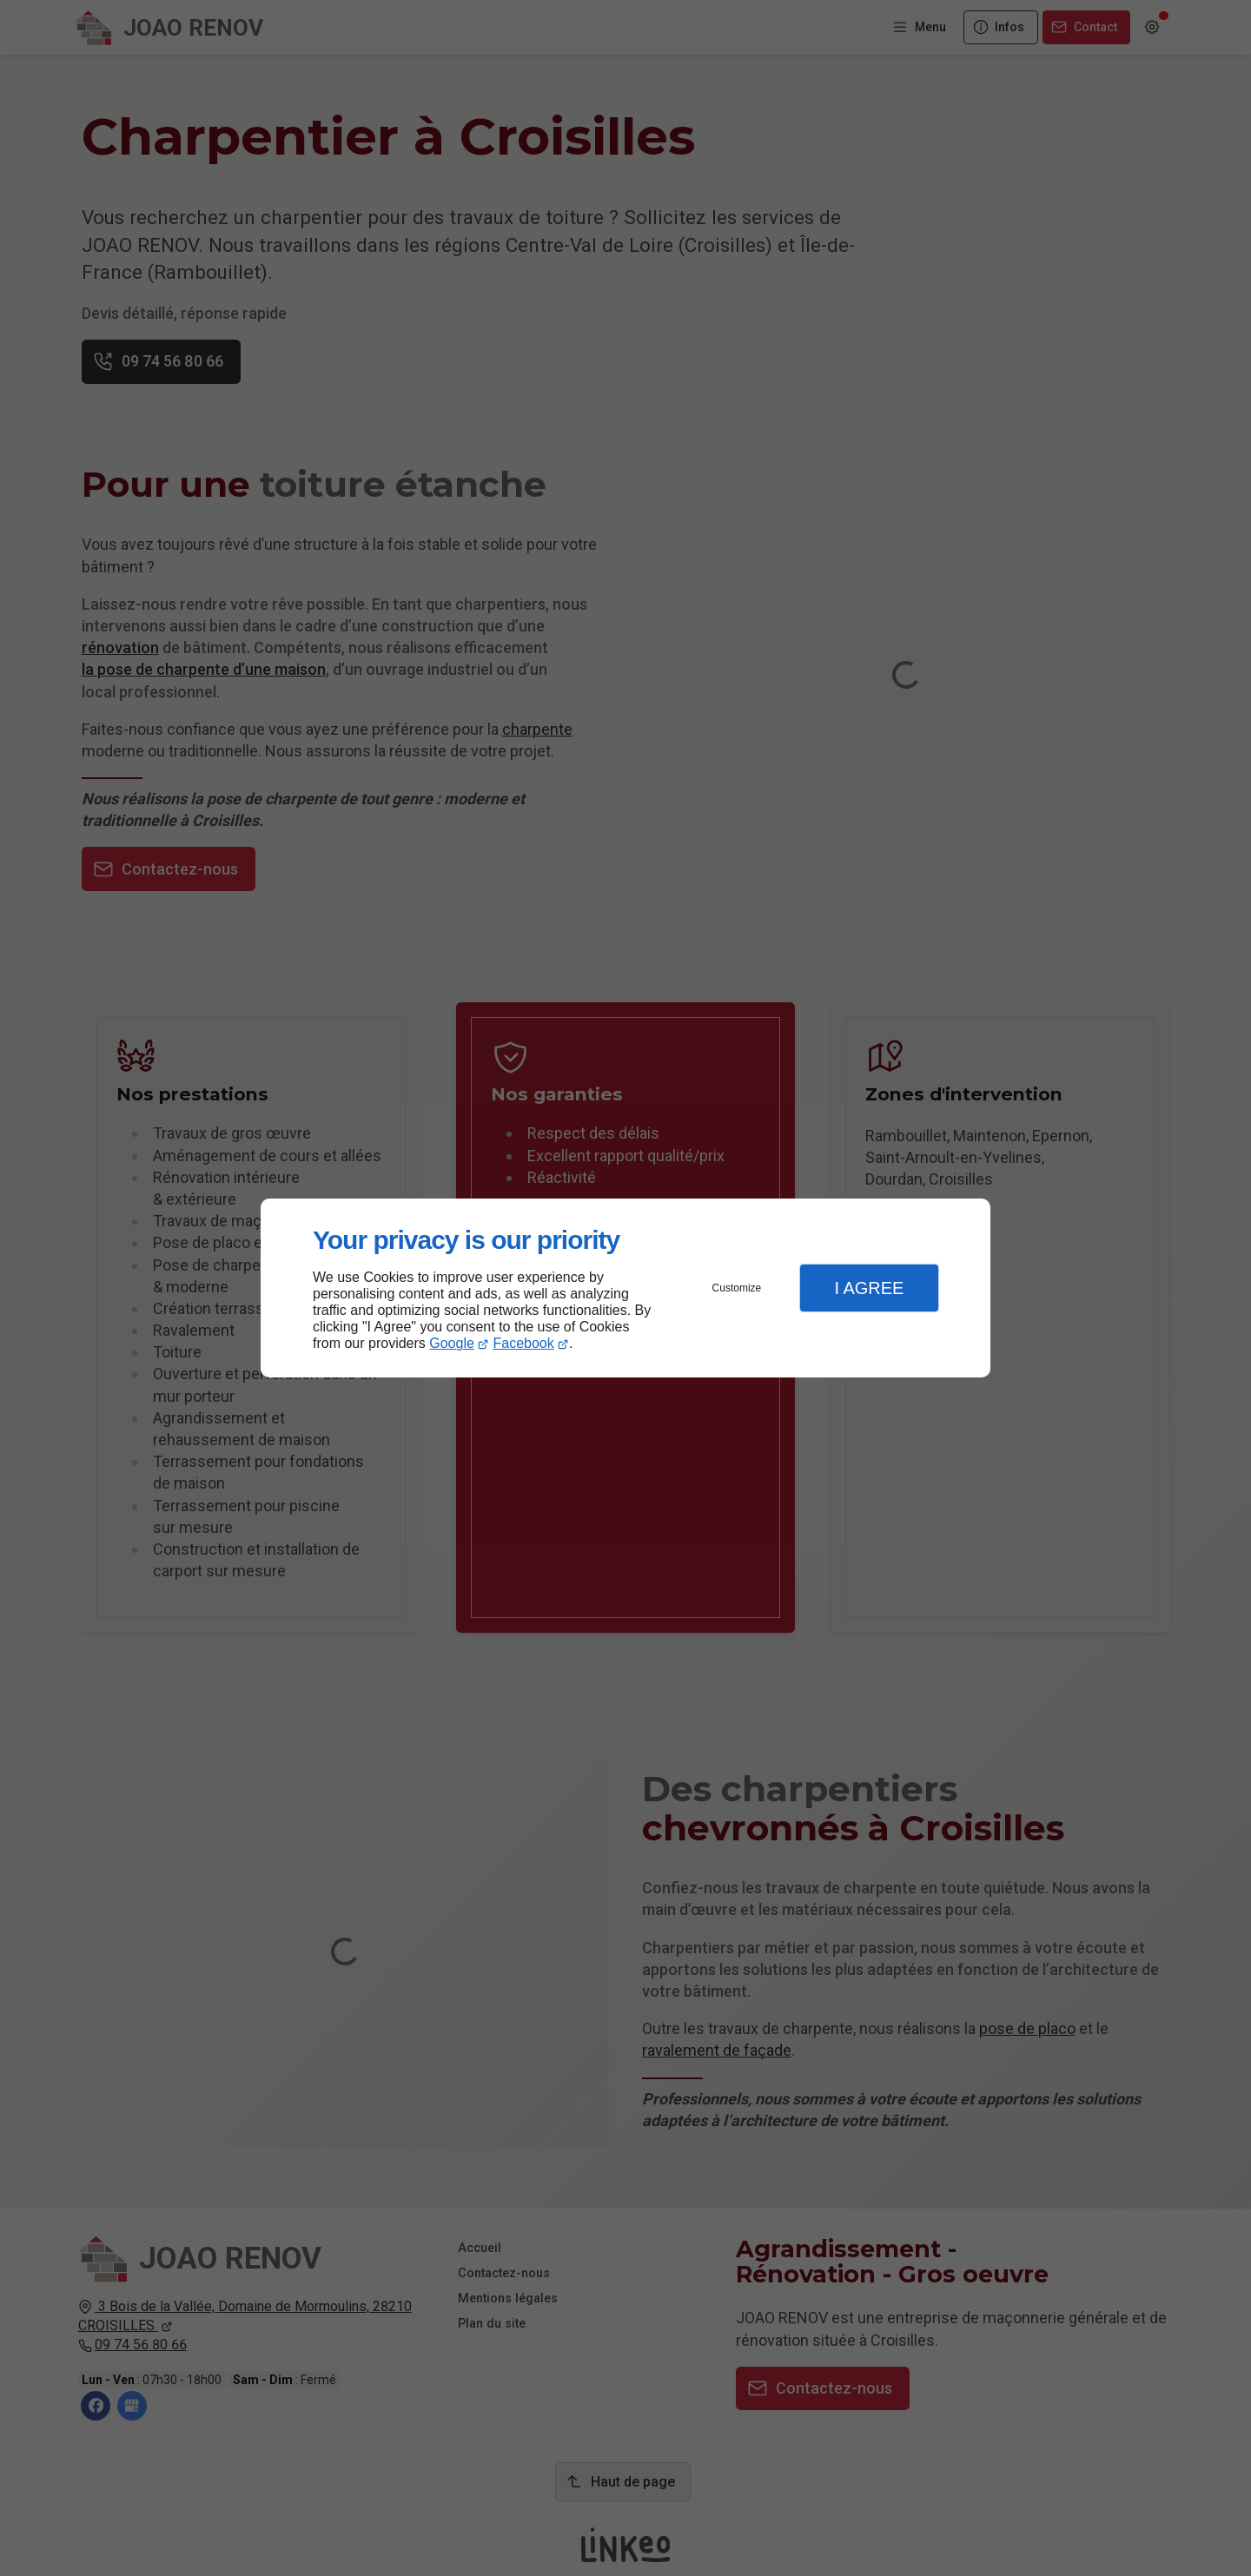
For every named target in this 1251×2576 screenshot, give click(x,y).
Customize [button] (737, 1288)
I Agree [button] (869, 1288)
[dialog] (625, 1288)
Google (451, 1343)
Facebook (523, 1343)
